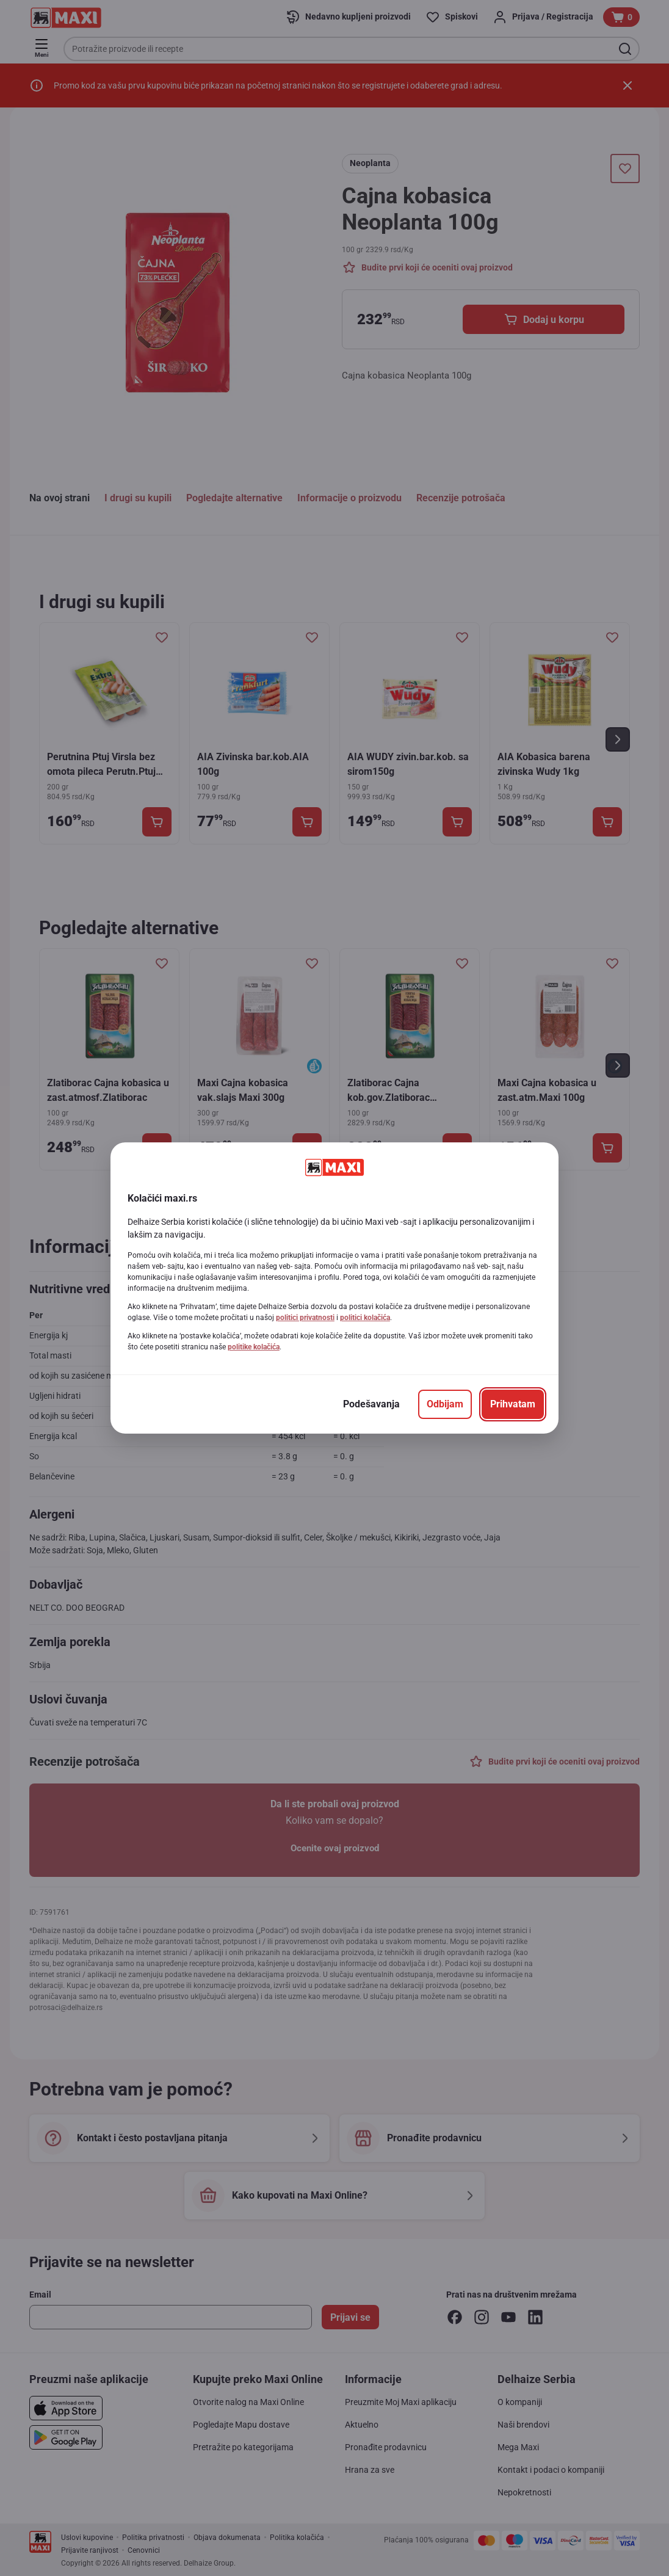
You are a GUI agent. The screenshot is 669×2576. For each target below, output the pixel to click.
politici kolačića (365, 1317)
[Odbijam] (445, 1404)
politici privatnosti (305, 1317)
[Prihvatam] (513, 1404)
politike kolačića (254, 1347)
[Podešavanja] (371, 1404)
